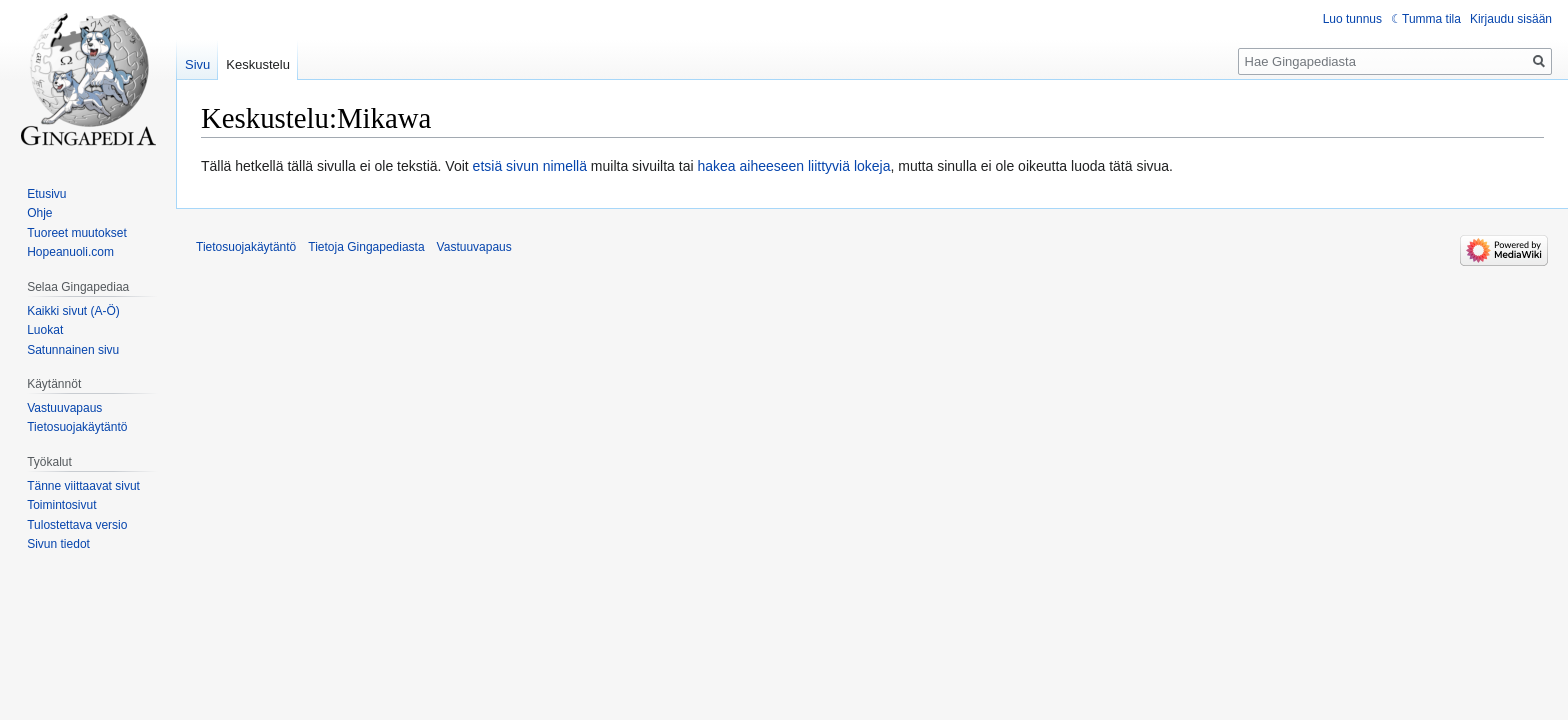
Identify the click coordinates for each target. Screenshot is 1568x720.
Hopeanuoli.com (70, 252)
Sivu (197, 64)
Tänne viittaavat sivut (83, 486)
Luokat (45, 330)
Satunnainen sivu (73, 350)
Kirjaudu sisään (1511, 19)
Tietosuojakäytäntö (77, 427)
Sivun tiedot (58, 544)
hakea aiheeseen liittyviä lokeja (793, 166)
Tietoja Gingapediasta (366, 247)
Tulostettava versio (77, 525)
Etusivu (46, 194)
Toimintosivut (61, 505)
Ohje (39, 213)
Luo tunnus (1352, 19)
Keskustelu (258, 64)
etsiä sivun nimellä (530, 166)
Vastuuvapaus (64, 408)
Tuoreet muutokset (77, 233)
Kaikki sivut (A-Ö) (73, 311)
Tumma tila (1431, 19)
